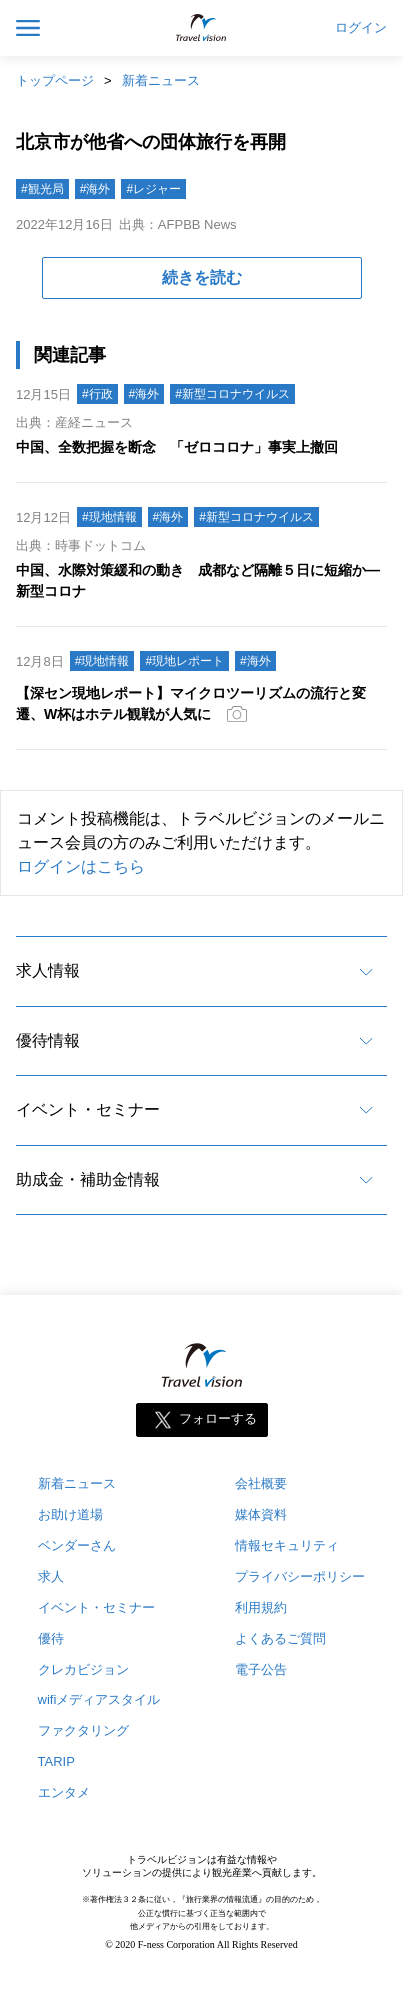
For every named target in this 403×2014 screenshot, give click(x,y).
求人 (51, 1576)
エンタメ (64, 1792)
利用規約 (261, 1607)
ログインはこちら (81, 866)
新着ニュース (161, 80)
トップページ (55, 80)
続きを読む (202, 277)
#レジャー (153, 189)
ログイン (361, 28)
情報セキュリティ (287, 1545)
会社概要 (261, 1483)
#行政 (97, 394)
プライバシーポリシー (300, 1576)
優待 (51, 1638)
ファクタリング (83, 1730)
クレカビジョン (83, 1669)
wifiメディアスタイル (99, 1699)
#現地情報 (109, 517)
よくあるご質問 (280, 1638)
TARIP (56, 1761)
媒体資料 (261, 1514)
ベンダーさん (77, 1545)
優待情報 (48, 1040)
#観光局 (42, 189)
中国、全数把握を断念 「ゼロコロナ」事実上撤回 (177, 447)
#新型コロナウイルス (232, 394)
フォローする (218, 1418)
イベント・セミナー (88, 1109)
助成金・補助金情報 (88, 1179)
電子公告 (261, 1669)
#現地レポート (184, 661)
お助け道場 (70, 1514)
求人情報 (48, 970)
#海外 (95, 189)
